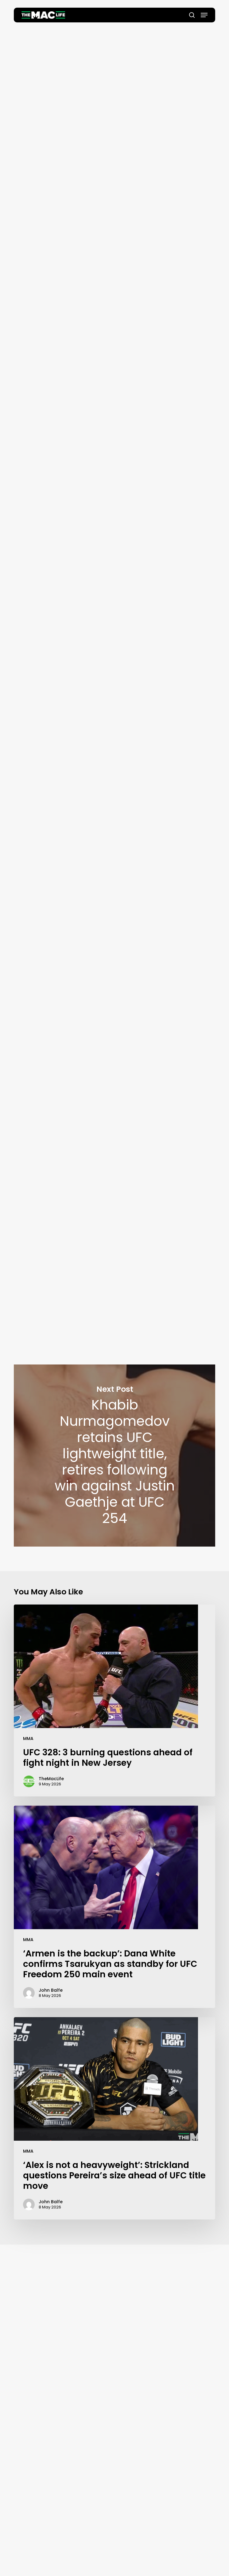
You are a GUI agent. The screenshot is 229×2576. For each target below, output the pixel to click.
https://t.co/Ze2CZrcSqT (141, 1193)
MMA (28, 1738)
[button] (204, 15)
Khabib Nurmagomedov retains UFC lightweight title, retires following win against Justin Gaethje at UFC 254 (114, 1455)
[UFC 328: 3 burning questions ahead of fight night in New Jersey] (114, 1700)
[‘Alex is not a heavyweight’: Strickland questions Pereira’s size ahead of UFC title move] (114, 2118)
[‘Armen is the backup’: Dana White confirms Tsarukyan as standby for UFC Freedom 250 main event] (114, 1907)
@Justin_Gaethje (148, 604)
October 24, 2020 (185, 503)
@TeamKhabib (109, 432)
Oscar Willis (115, 181)
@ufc (120, 759)
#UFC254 (190, 604)
